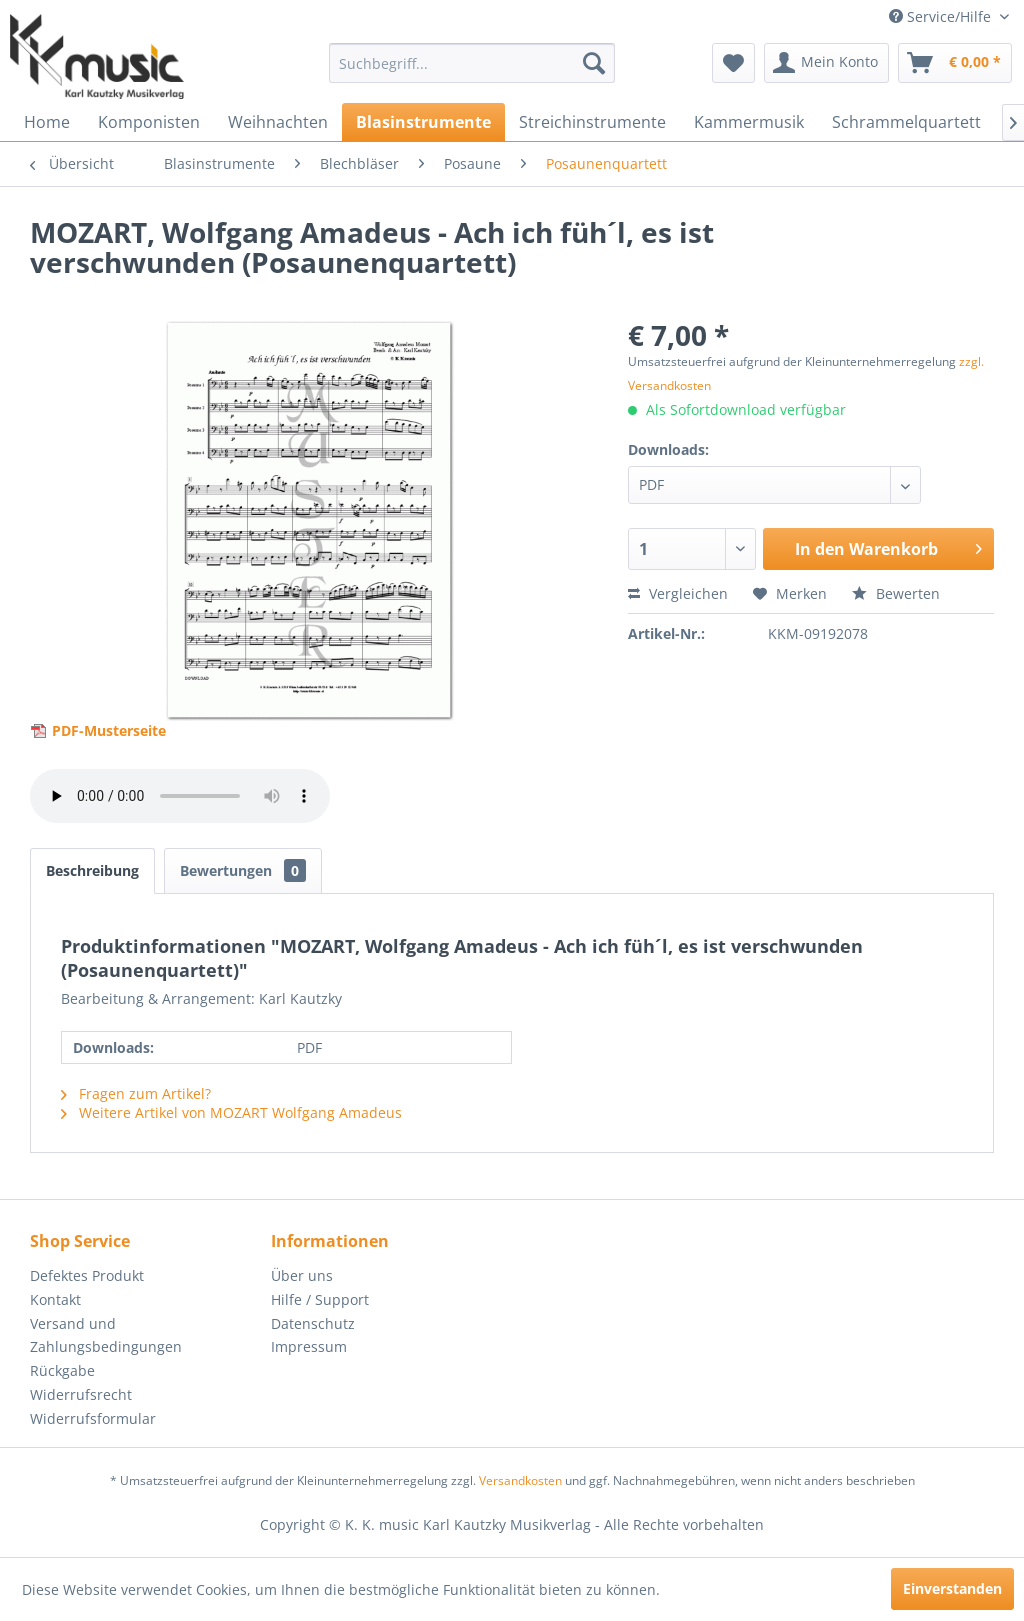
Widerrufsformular (93, 1418)
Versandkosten (520, 1480)
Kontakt (55, 1299)
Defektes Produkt (87, 1275)
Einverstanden (952, 1588)
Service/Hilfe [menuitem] (942, 16)
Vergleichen (678, 593)
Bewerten (896, 593)
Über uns (302, 1275)
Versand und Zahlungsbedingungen (106, 1335)
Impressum (309, 1346)
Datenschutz (313, 1323)
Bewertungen (243, 870)
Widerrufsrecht (81, 1394)
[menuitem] (472, 63)
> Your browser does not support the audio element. (180, 796)
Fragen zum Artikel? (136, 1093)
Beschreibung (92, 870)
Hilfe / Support (320, 1299)
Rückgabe (62, 1370)
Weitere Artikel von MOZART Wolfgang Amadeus (231, 1112)
